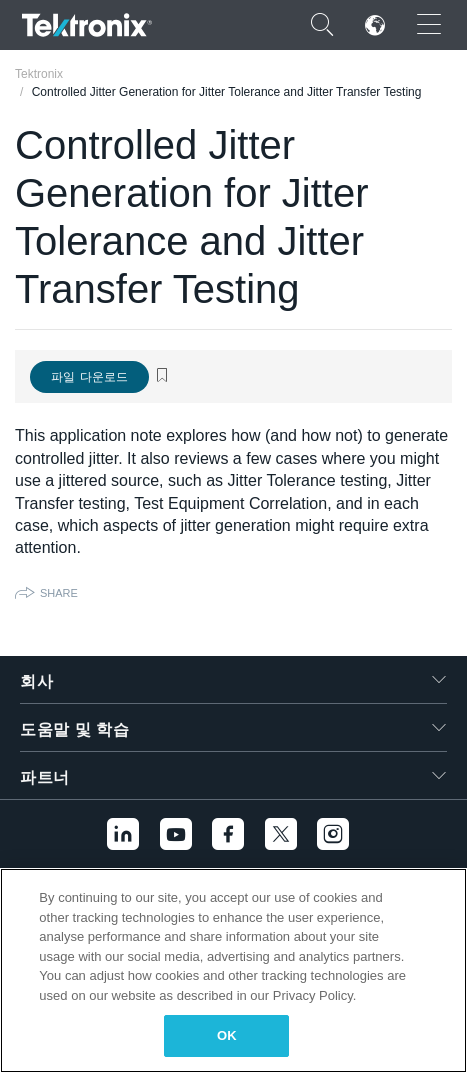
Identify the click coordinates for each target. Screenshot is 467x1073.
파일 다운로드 (89, 377)
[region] (233, 970)
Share (59, 593)
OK (227, 1035)
